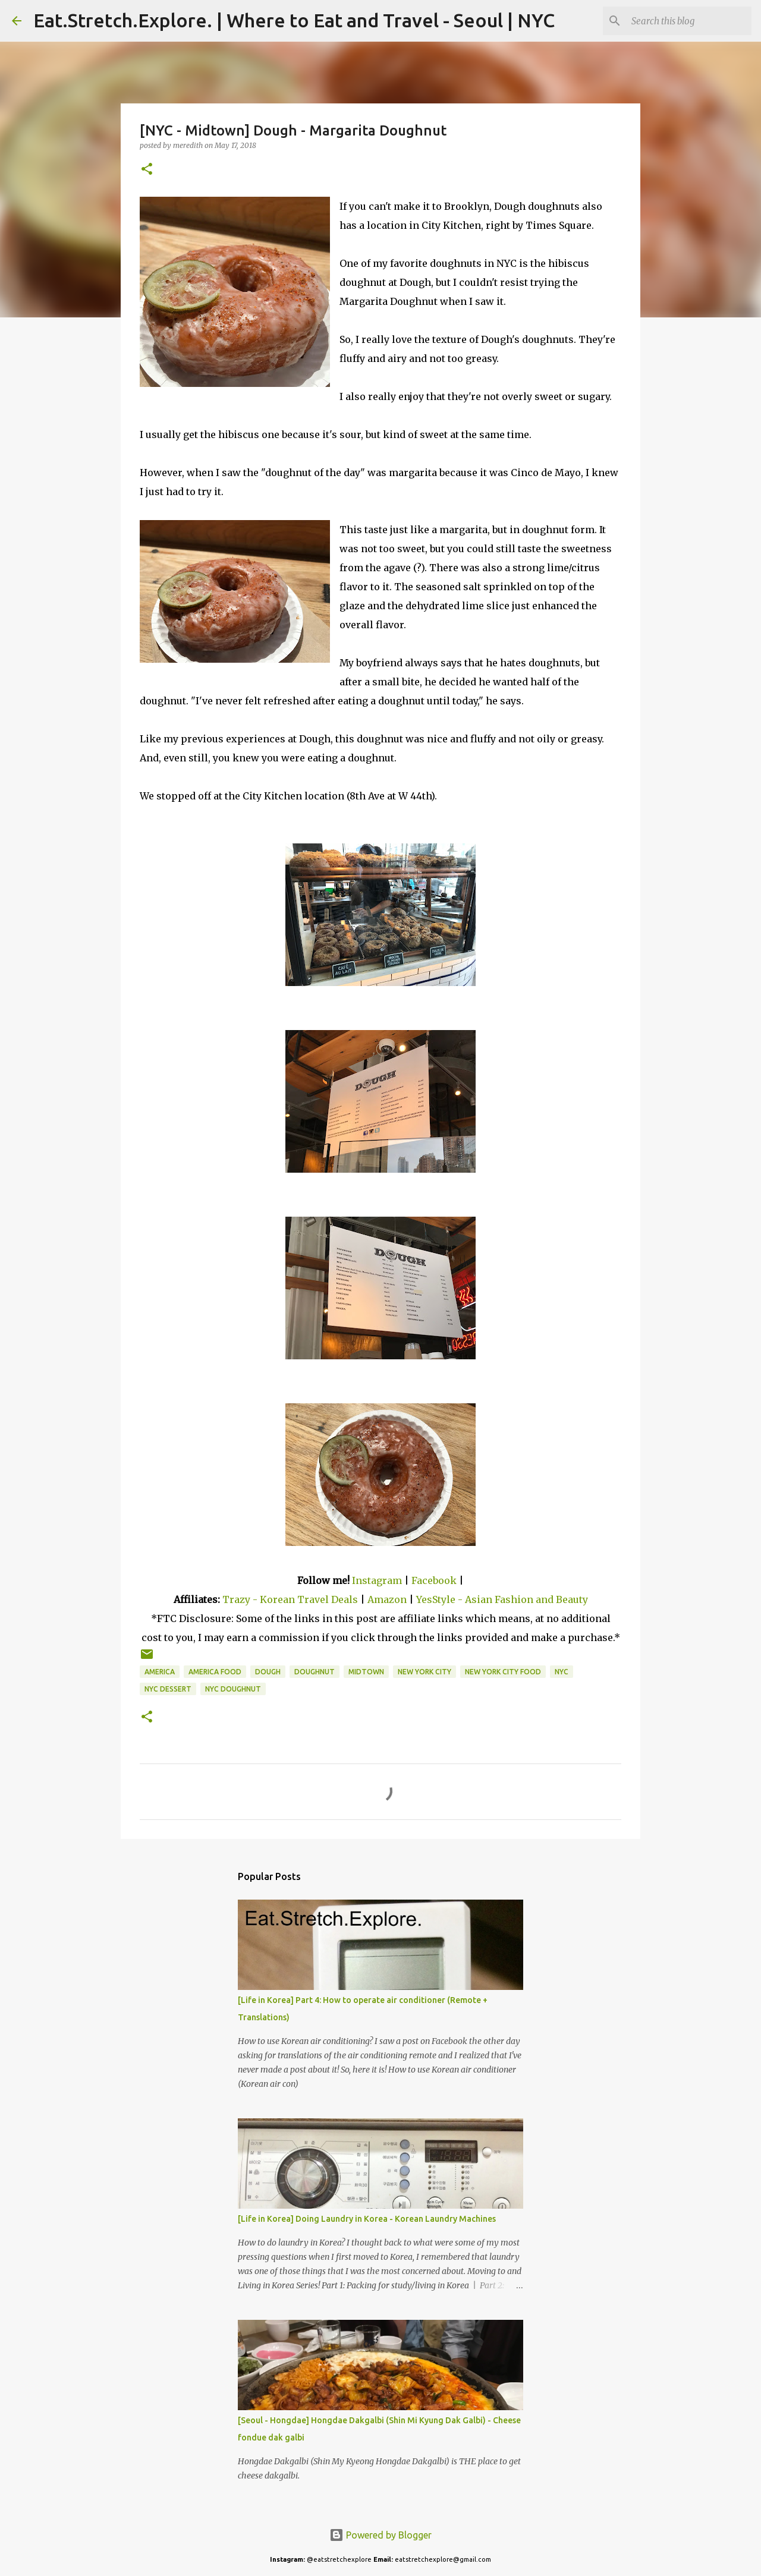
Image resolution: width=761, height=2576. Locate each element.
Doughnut (314, 1672)
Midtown (366, 1672)
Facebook (434, 1580)
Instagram (377, 1580)
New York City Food (503, 1672)
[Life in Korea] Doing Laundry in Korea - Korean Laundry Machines (367, 2219)
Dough (268, 1672)
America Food (214, 1672)
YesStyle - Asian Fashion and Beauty (502, 1599)
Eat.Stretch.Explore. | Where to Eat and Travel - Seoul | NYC (294, 20)
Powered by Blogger (380, 2535)
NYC (561, 1672)
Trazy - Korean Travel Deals (290, 1599)
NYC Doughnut (233, 1689)
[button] (147, 170)
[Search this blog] (689, 21)
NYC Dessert (167, 1689)
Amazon (388, 1599)
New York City (424, 1672)
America (159, 1672)
